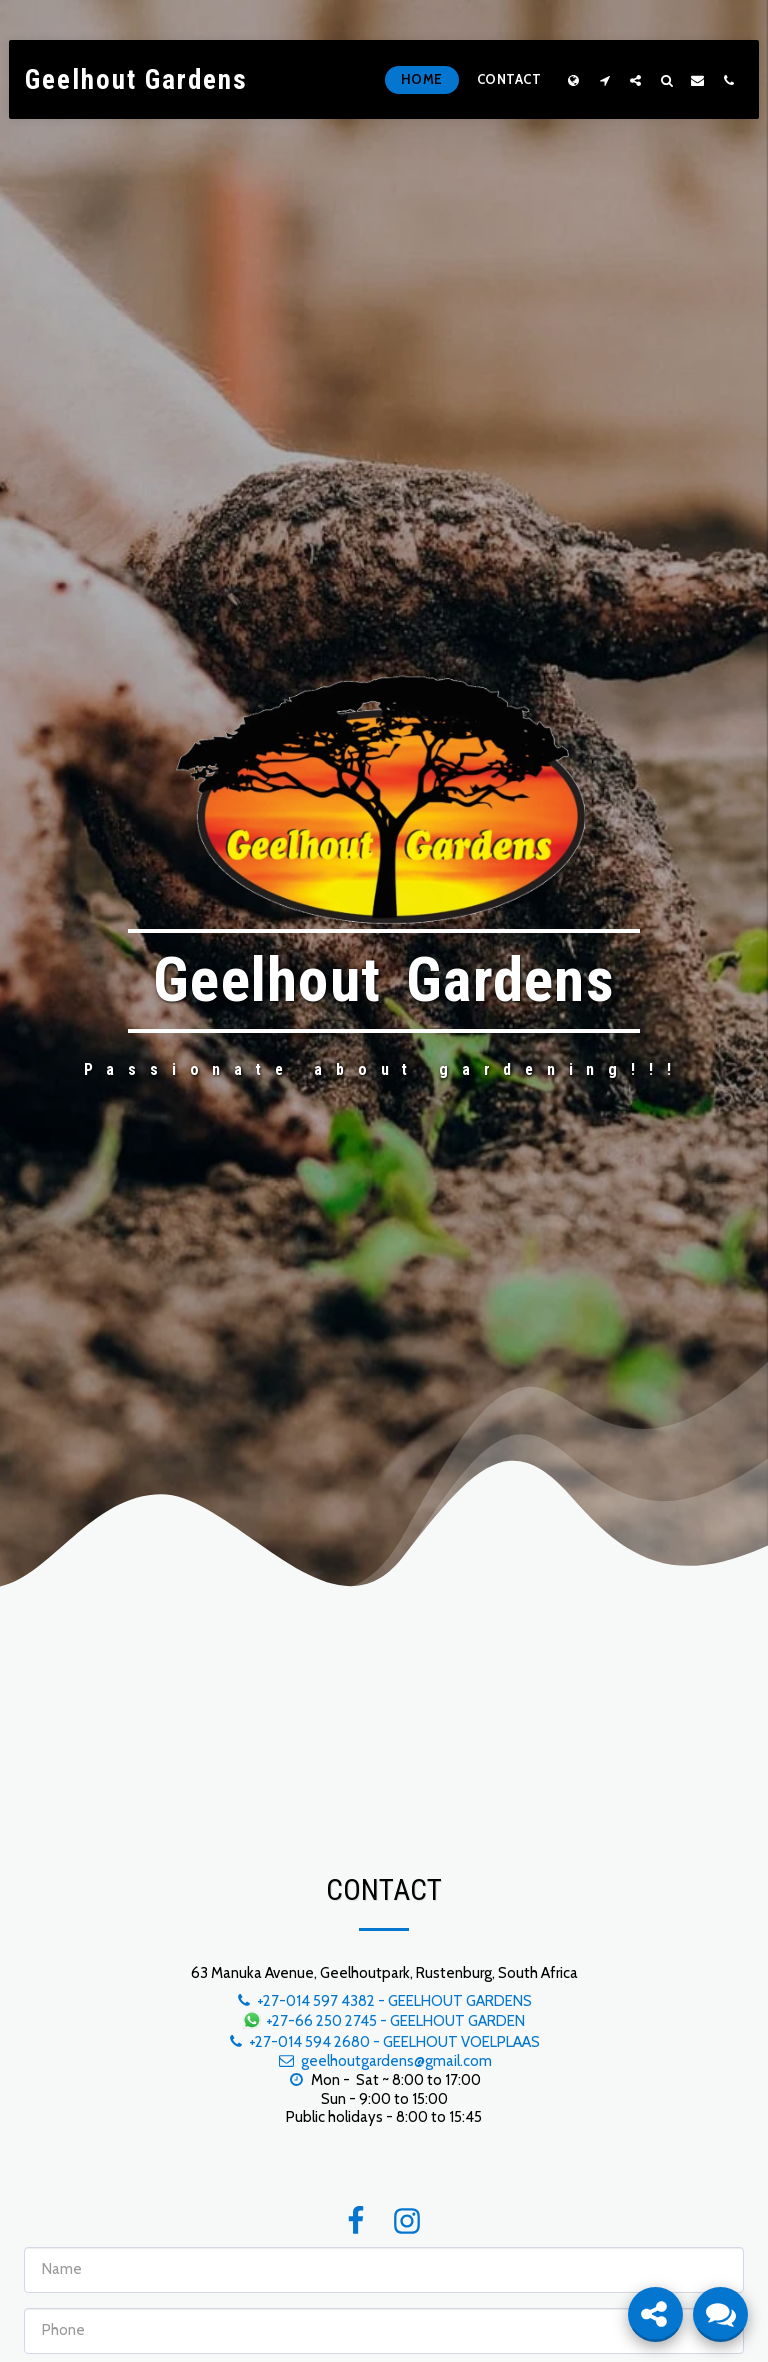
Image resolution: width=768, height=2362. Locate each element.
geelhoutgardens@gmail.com (383, 2061)
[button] (604, 80)
